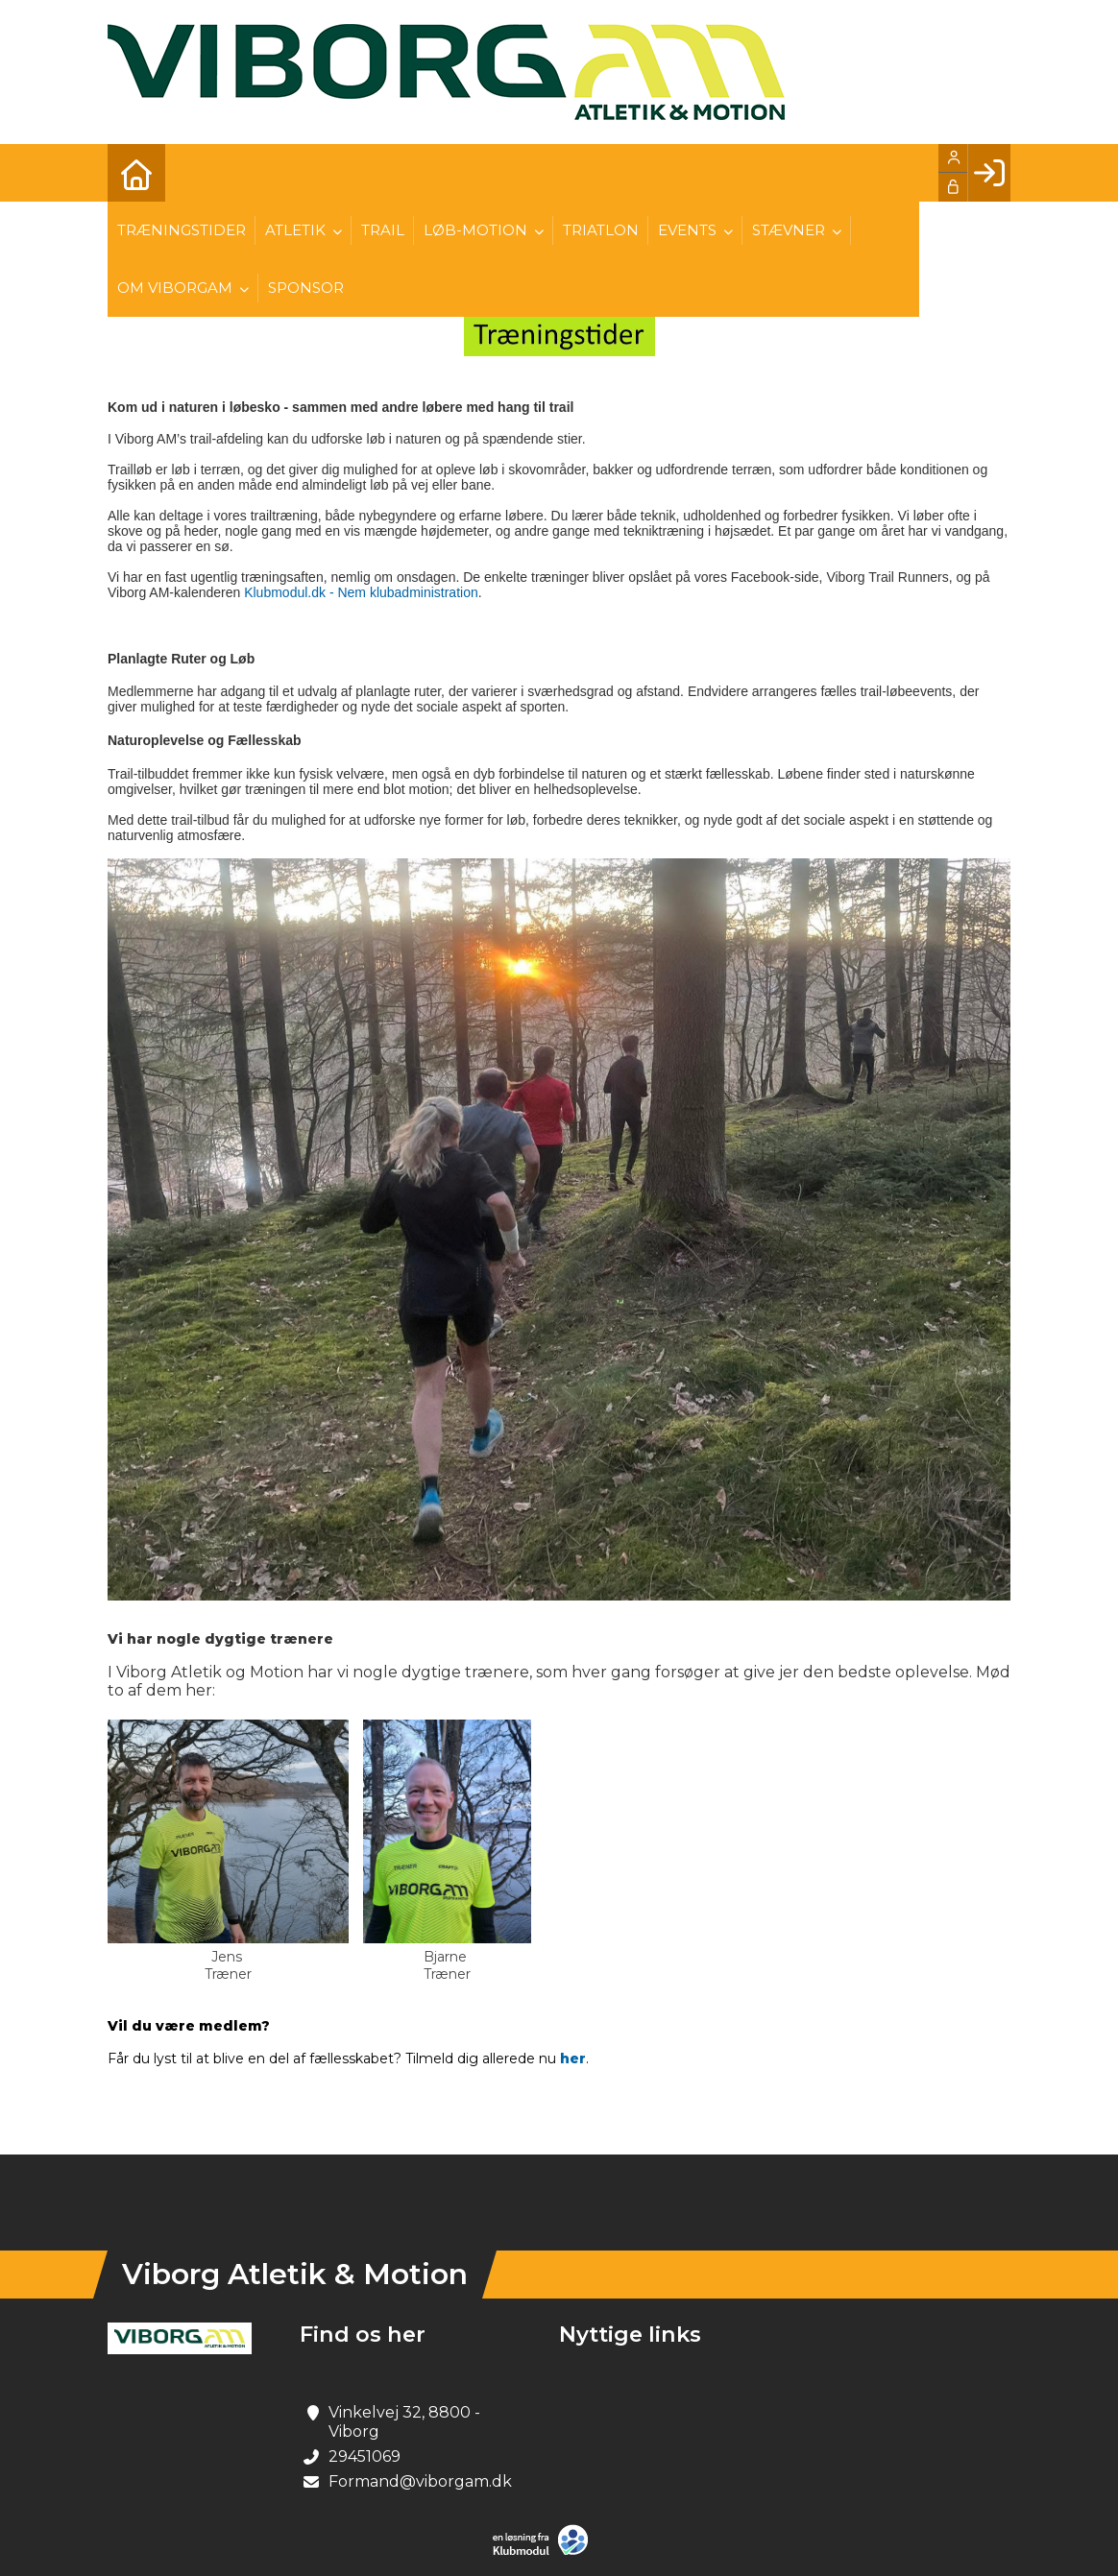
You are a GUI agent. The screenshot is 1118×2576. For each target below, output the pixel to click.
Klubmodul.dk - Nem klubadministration (361, 592)
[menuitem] (136, 173)
